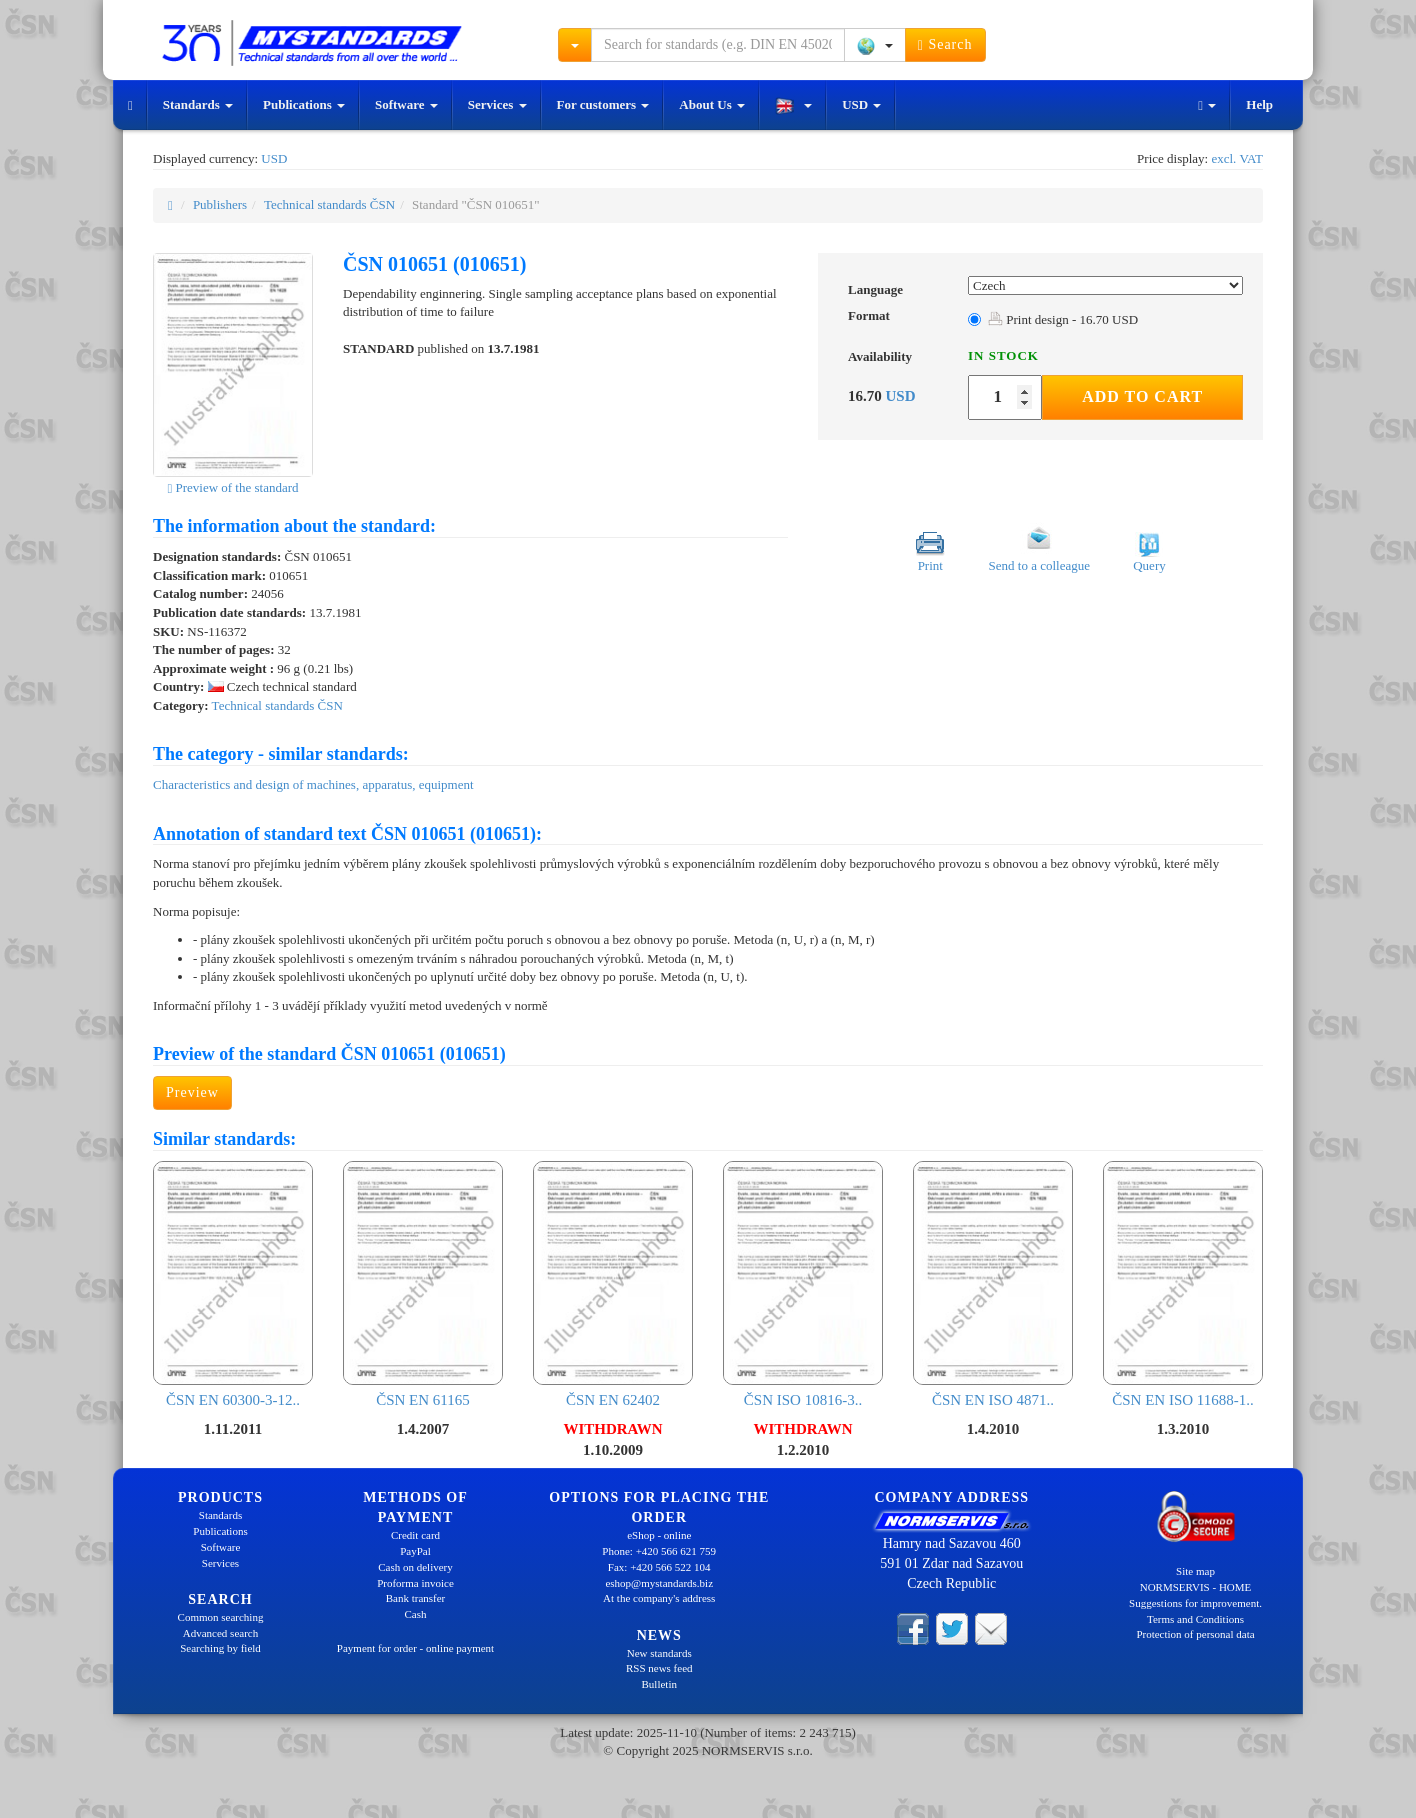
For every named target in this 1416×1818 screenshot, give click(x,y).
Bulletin (659, 1684)
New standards (659, 1653)
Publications (304, 104)
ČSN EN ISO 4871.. (993, 1284)
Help (1259, 104)
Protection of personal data (1195, 1634)
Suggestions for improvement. (1195, 1603)
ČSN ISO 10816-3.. (803, 1284)
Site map (1195, 1571)
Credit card (415, 1535)
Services (497, 104)
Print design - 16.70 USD (1063, 319)
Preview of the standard (232, 487)
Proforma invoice (415, 1583)
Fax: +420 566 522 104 (659, 1567)
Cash (416, 1614)
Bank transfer (416, 1598)
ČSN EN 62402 (613, 1284)
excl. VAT (1237, 158)
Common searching (221, 1617)
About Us (712, 104)
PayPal (415, 1551)
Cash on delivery (415, 1567)
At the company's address (659, 1598)
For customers (603, 104)
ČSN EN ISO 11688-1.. (1183, 1284)
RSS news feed (659, 1668)
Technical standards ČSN (329, 204)
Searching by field (220, 1648)
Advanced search (220, 1633)
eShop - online (659, 1535)
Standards (198, 104)
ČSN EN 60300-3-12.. (233, 1284)
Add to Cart (1142, 396)
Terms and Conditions (1195, 1619)
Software (406, 104)
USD (861, 104)
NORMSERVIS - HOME (1196, 1587)
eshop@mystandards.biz (659, 1583)
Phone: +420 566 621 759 (659, 1551)
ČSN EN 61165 (423, 1284)
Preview (192, 1092)
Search (945, 45)
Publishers (220, 204)
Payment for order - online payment (415, 1648)
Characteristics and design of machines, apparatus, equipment (313, 784)
